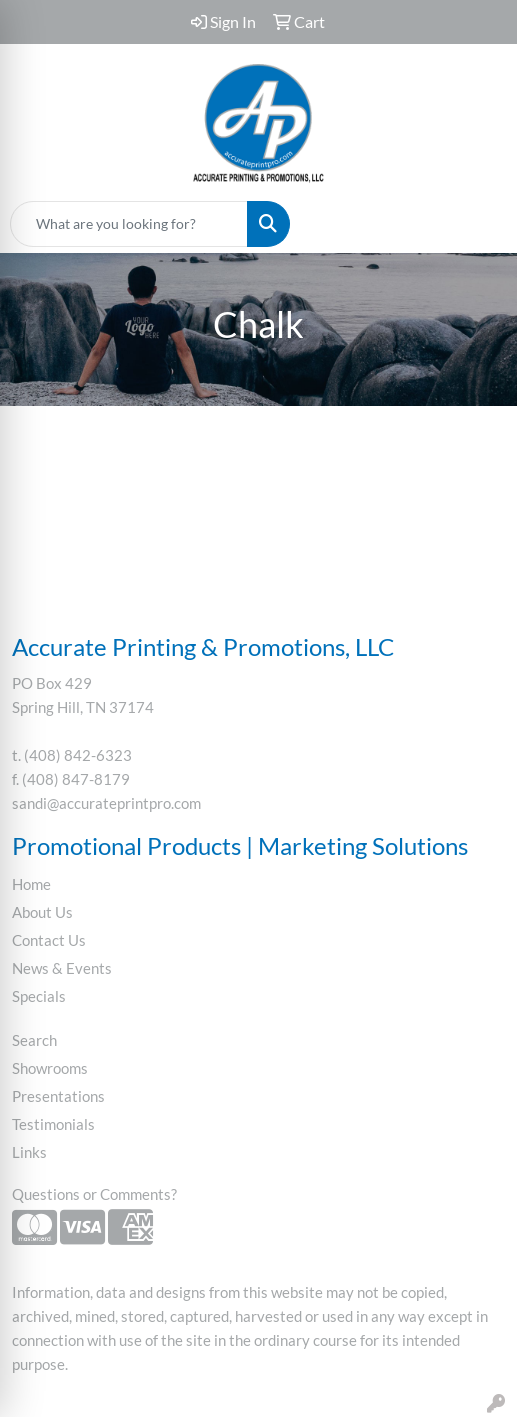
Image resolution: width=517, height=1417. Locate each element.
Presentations (58, 1096)
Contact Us (49, 940)
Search (34, 1040)
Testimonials (53, 1124)
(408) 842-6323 (78, 755)
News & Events (62, 968)
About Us (42, 912)
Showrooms (50, 1068)
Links (29, 1152)
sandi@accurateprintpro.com (106, 803)
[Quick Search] (129, 224)
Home (31, 884)
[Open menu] (477, 224)
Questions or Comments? (94, 1194)
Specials (39, 996)
